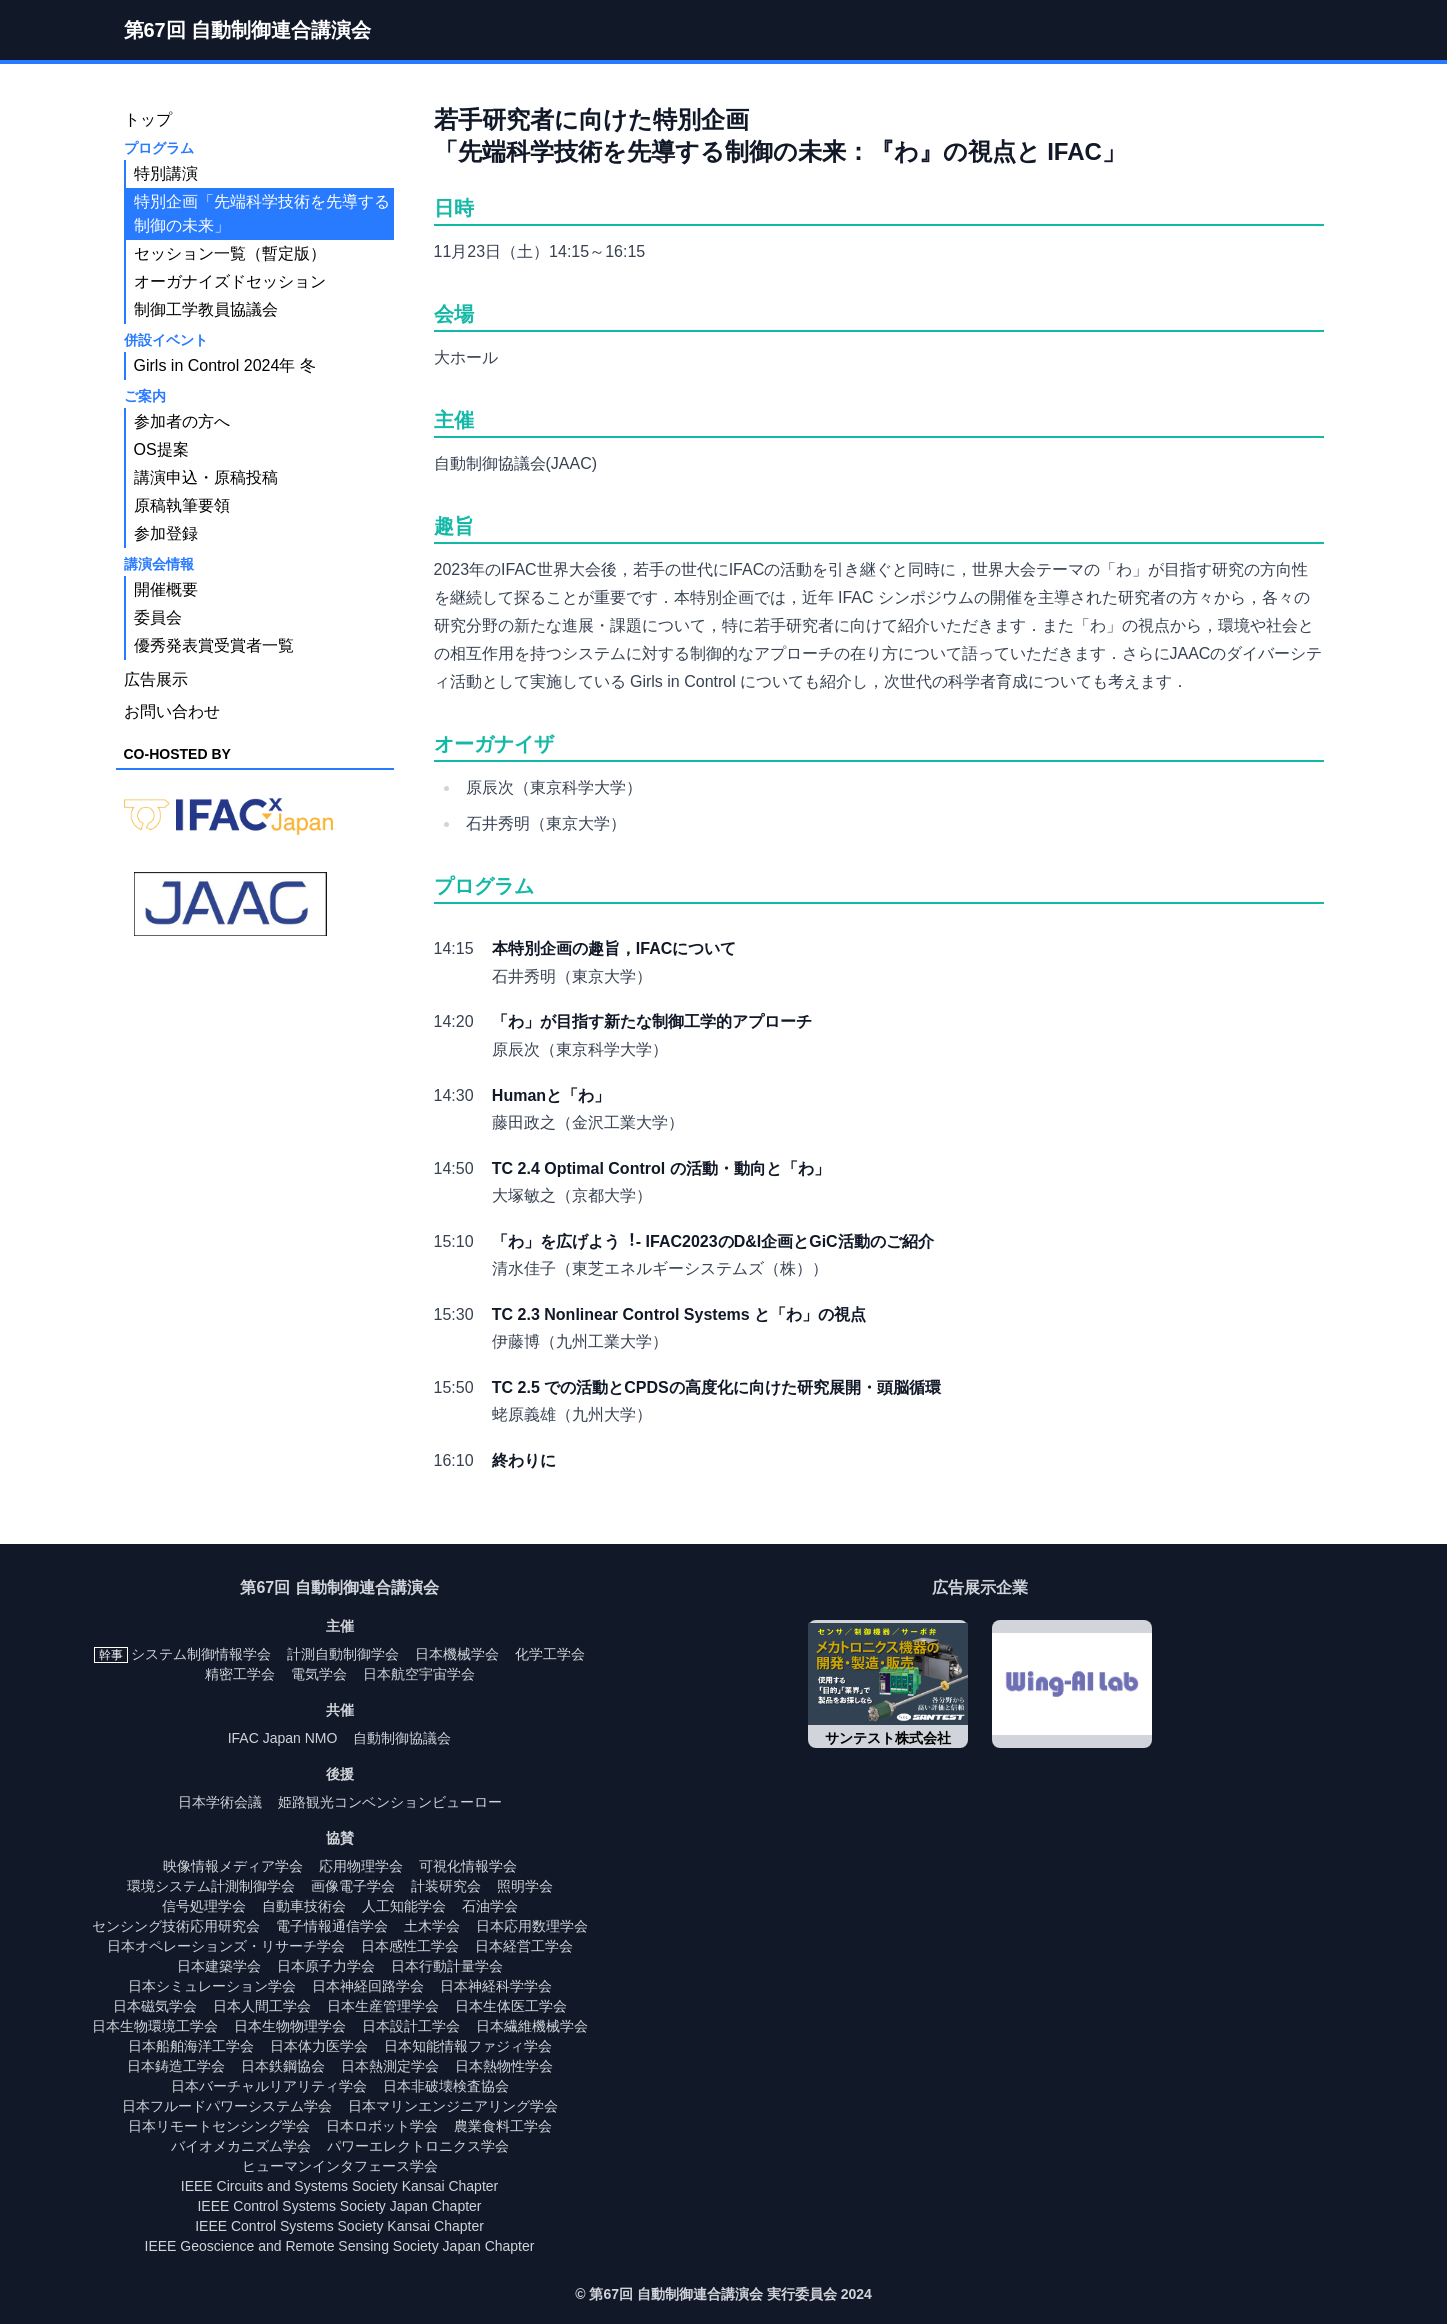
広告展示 (156, 679)
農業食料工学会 (503, 2126)
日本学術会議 (220, 1802)
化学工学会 (550, 1654)
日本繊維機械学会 (532, 2026)
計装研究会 (446, 1886)
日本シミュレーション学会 (212, 1986)
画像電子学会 (353, 1886)
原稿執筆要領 (182, 505)
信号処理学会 (204, 1906)
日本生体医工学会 (511, 2006)
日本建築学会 (219, 1966)
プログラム (159, 148)
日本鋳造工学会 (176, 2066)
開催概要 (166, 589)
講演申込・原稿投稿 (206, 477)
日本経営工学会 (524, 1946)
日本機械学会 (457, 1654)
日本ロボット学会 (382, 2126)
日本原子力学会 (326, 1966)
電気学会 (319, 1674)
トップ (148, 119)
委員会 (158, 617)
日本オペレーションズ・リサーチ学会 (226, 1946)
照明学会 (525, 1886)
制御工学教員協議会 (206, 309)
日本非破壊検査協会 (446, 2086)
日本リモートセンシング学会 (219, 2126)
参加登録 (166, 533)
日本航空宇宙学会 (419, 1674)
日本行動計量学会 (447, 1966)
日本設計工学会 (411, 2026)
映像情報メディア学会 (233, 1866)
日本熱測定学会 (390, 2066)
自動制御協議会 (402, 1738)
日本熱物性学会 (504, 2066)
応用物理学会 (361, 1866)
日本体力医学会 (319, 2046)
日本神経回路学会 (368, 1986)
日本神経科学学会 (496, 1986)
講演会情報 (159, 564)
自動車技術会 (304, 1906)
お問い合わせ (172, 711)
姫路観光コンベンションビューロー (390, 1802)
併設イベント (166, 340)
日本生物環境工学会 (155, 2026)
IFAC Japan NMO (283, 1738)
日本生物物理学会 (290, 2026)
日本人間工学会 (262, 2006)
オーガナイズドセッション (230, 281)
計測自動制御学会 (343, 1654)
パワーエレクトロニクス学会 (418, 2146)
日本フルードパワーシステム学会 (227, 2106)
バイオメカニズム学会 (241, 2146)
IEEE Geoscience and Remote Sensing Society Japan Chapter (340, 2246)
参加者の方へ (182, 421)
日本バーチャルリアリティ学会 (269, 2086)
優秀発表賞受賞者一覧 (214, 645)
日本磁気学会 (155, 2006)
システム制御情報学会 (201, 1654)
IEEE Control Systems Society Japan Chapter (339, 2206)
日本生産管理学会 (383, 2006)
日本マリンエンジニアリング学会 (453, 2106)
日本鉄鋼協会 (283, 2066)
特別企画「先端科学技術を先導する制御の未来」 (262, 213)
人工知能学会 (404, 1906)
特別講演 (166, 173)
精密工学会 (240, 1674)
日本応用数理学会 (532, 1926)
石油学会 (490, 1906)
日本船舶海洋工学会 (191, 2046)
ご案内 (145, 396)
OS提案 (161, 449)
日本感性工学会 (410, 1946)
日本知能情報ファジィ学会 (468, 2046)
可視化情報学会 (468, 1866)
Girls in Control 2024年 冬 (225, 365)
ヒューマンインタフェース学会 (340, 2166)
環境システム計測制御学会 (211, 1886)
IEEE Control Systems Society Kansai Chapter (339, 2226)
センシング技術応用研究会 (176, 1926)
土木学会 (432, 1926)
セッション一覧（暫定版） (230, 253)
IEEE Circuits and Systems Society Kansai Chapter (339, 2186)
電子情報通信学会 (332, 1926)
